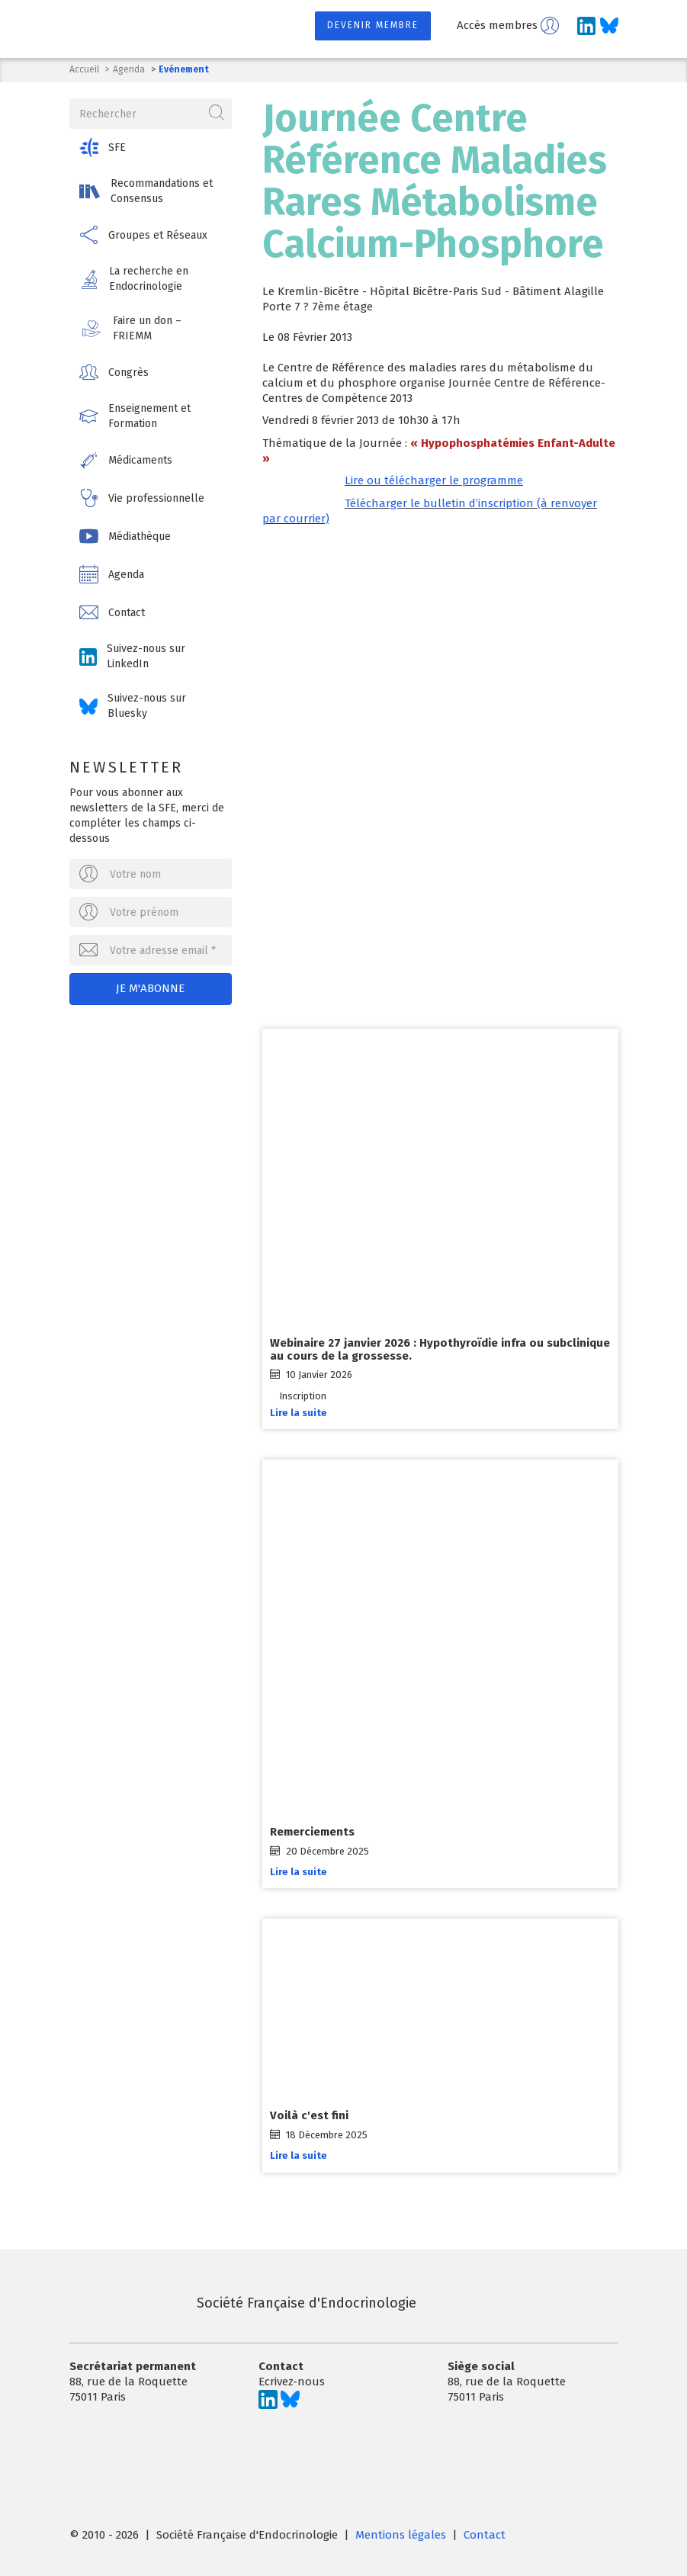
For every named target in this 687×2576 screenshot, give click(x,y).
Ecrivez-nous (291, 2379)
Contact (485, 2532)
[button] (150, 146)
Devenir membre (373, 25)
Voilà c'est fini (309, 2114)
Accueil (84, 69)
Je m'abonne (150, 987)
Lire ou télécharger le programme (434, 480)
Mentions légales (400, 2532)
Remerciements (312, 1830)
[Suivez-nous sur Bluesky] (609, 26)
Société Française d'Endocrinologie (242, 2300)
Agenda (129, 69)
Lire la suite (298, 1411)
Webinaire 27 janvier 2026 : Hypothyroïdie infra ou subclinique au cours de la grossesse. (440, 1348)
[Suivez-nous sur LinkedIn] (586, 26)
